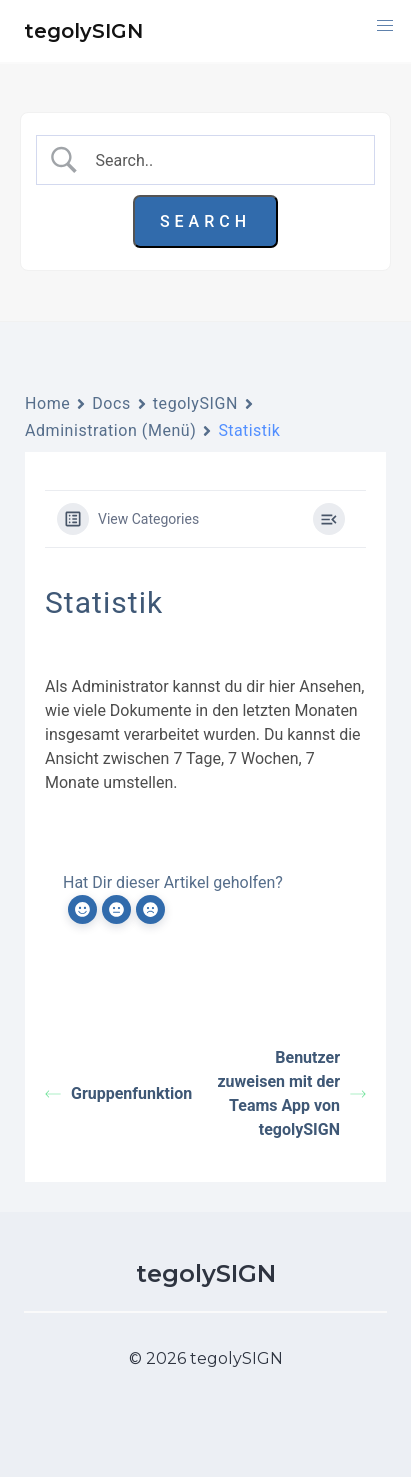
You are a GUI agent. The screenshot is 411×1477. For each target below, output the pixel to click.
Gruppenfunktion (118, 1093)
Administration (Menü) (110, 430)
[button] (385, 26)
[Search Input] (222, 160)
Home (47, 403)
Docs (111, 403)
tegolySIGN (195, 403)
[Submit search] (205, 221)
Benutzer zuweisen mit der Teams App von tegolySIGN (291, 1093)
